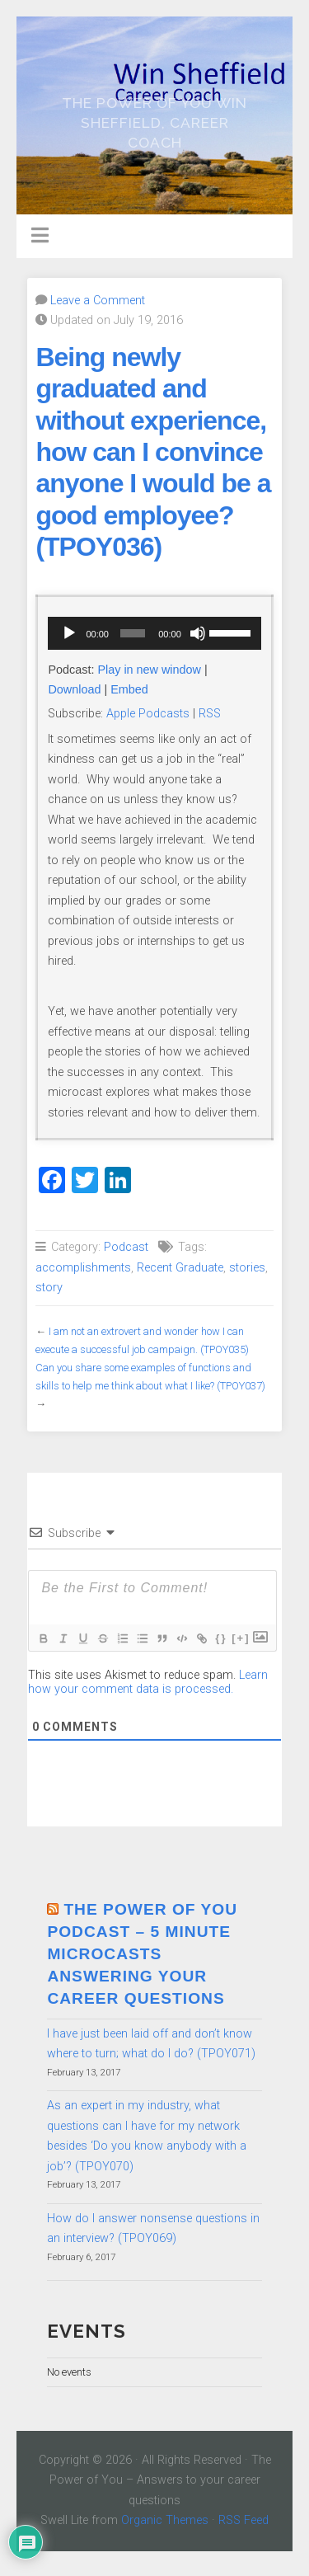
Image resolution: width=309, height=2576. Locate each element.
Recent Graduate (180, 1268)
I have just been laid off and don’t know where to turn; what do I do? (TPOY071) (151, 2044)
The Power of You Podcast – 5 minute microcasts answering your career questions (142, 1954)
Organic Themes (164, 2520)
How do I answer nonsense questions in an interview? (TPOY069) (153, 2228)
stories (247, 1268)
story (49, 1288)
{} (221, 1638)
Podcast (126, 1247)
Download (74, 689)
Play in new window (149, 669)
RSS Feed (243, 2520)
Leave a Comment (97, 301)
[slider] (132, 633)
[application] (154, 633)
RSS (210, 714)
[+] (241, 1638)
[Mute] (198, 633)
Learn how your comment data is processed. (148, 1682)
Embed (129, 689)
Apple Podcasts (148, 714)
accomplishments (83, 1268)
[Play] (69, 633)
